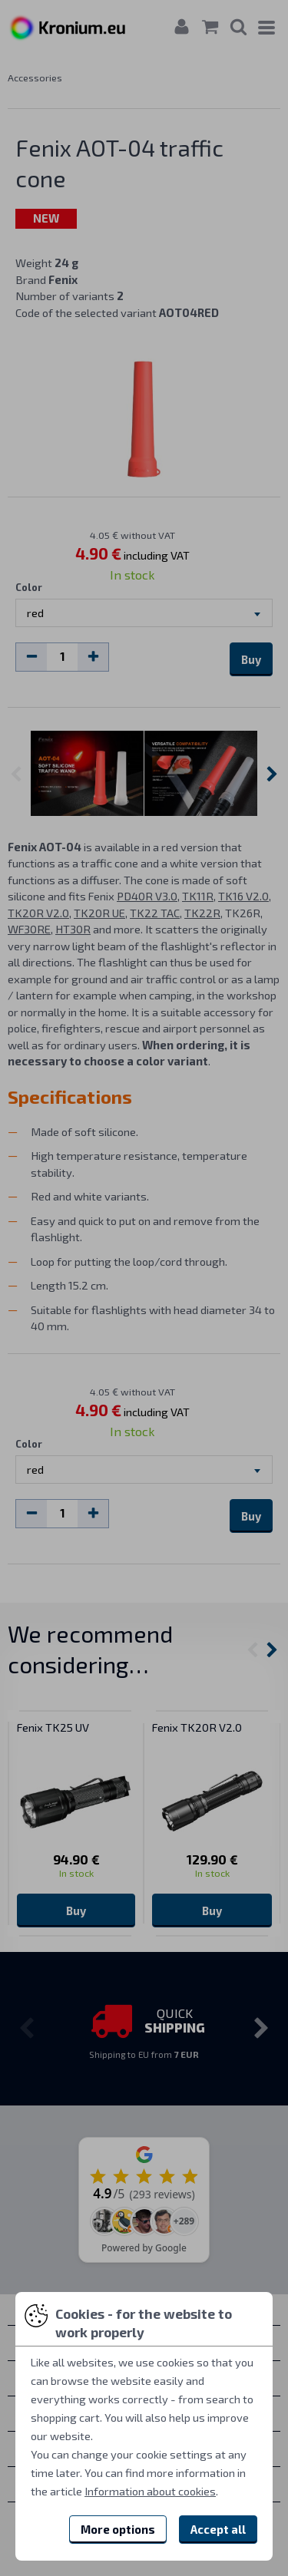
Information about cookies (150, 2491)
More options (118, 2529)
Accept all (218, 2529)
